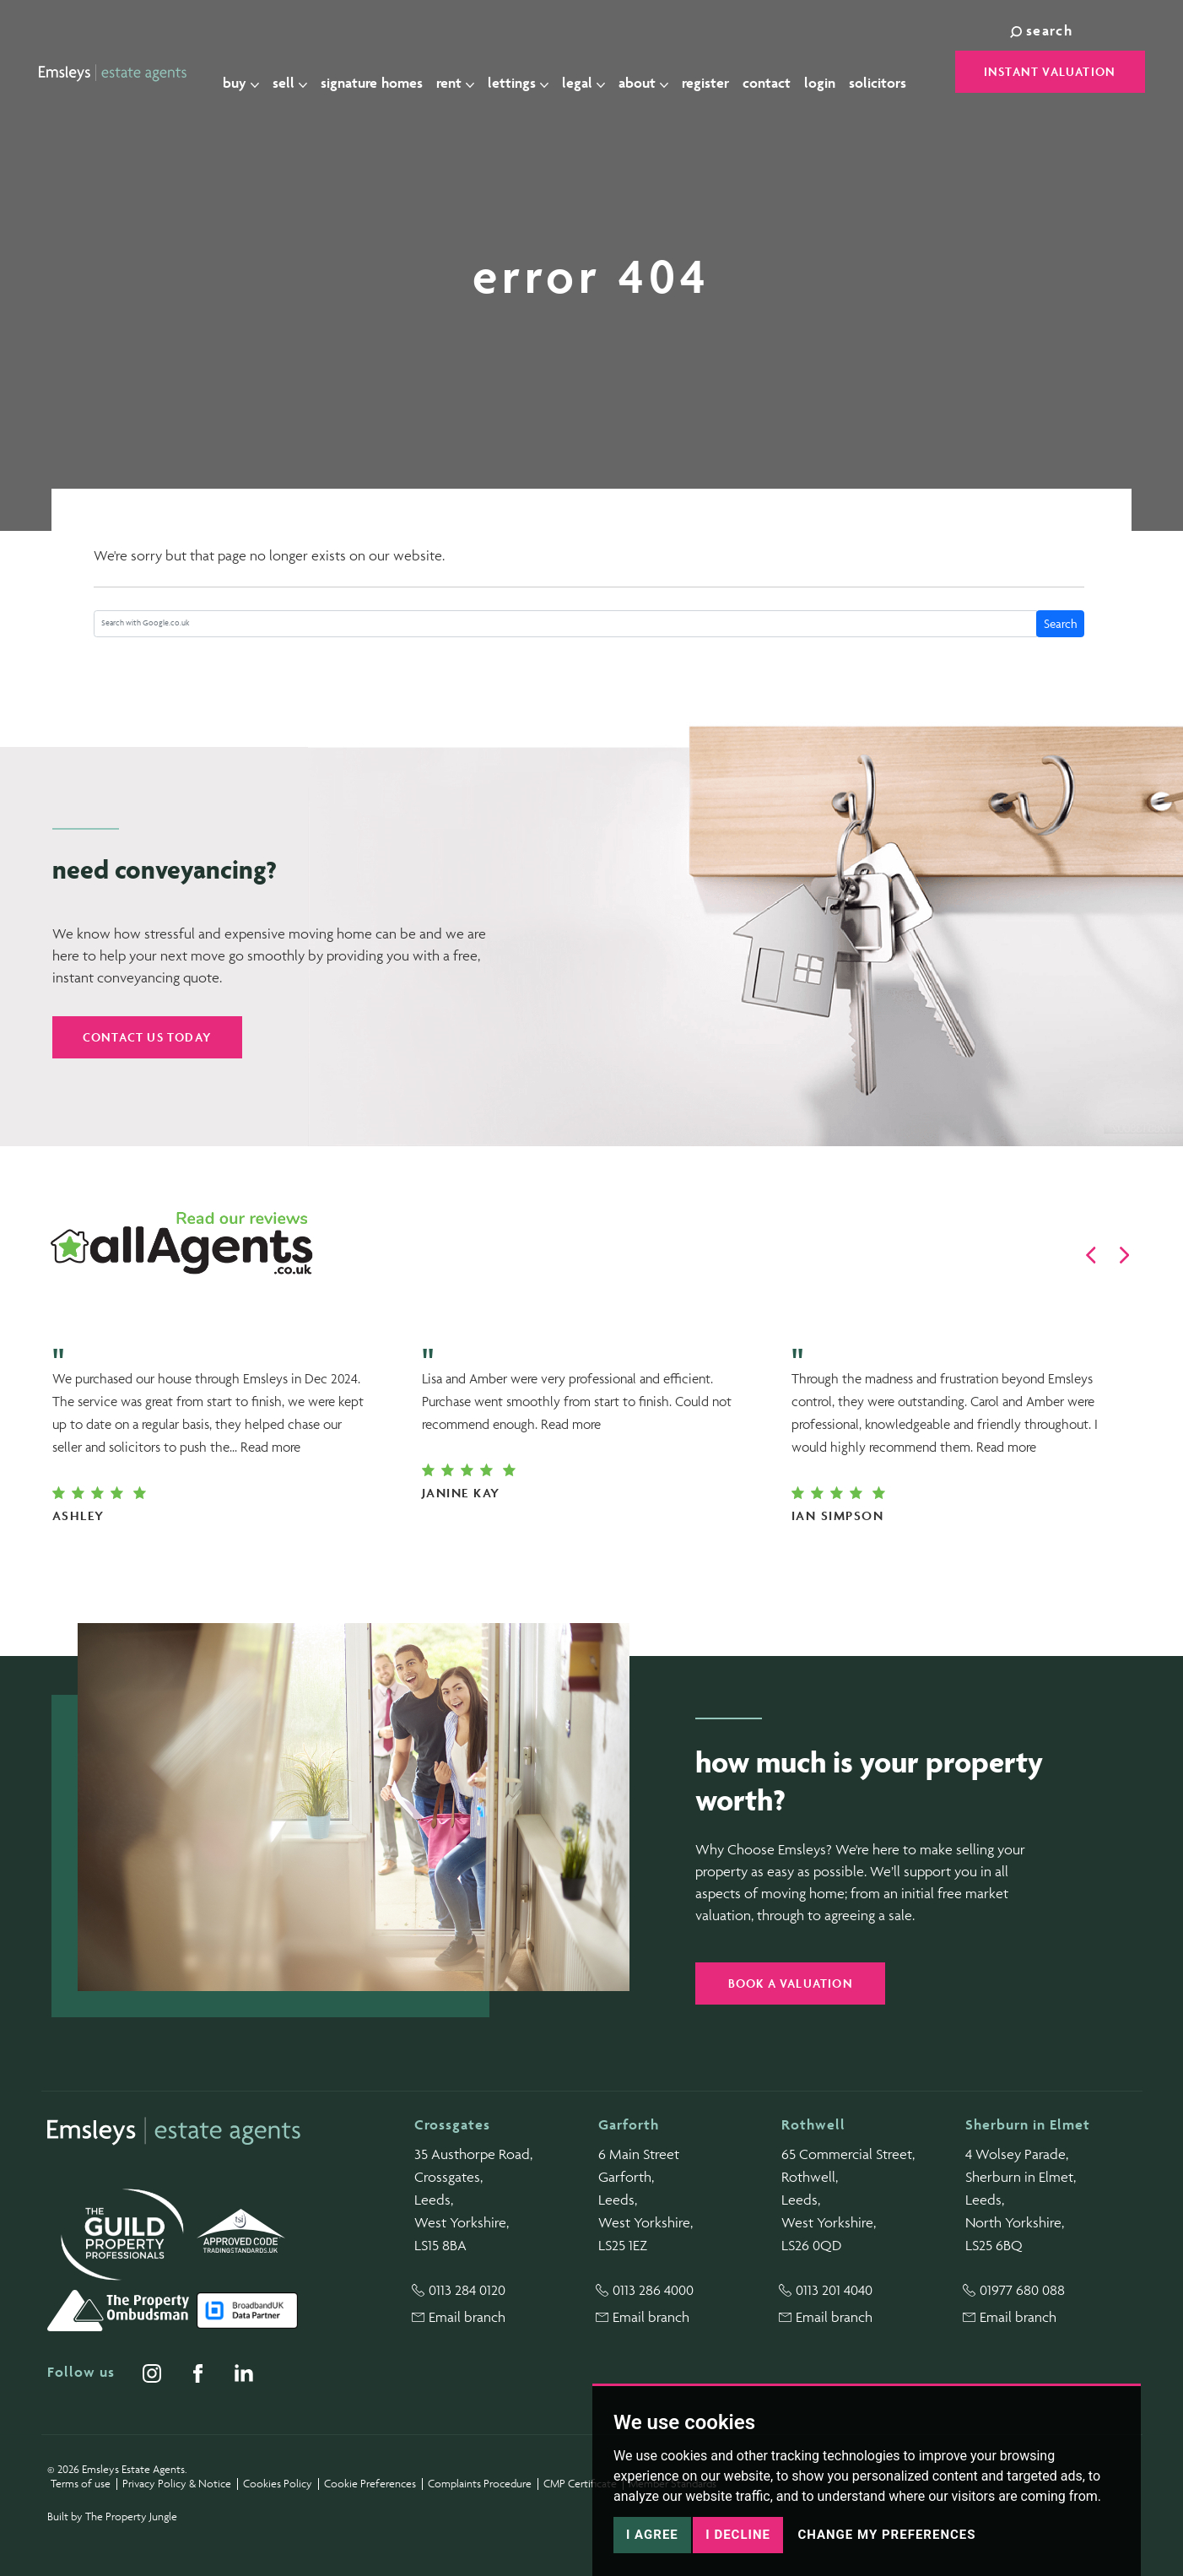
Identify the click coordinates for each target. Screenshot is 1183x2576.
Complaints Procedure (480, 2483)
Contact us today (147, 1037)
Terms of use (81, 2483)
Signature (381, 73)
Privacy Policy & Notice (176, 2483)
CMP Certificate (580, 2483)
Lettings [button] (527, 72)
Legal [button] (592, 72)
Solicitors (887, 72)
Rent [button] (464, 72)
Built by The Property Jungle (112, 2516)
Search (1061, 623)
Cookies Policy (277, 2483)
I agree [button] (652, 2534)
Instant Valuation (1049, 71)
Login (829, 72)
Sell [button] (299, 72)
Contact (776, 72)
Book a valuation (790, 1983)
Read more (270, 1446)
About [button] (653, 72)
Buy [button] (250, 72)
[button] (1091, 1255)
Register (714, 72)
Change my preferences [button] (886, 2534)
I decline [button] (737, 2534)
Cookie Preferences (370, 2483)
